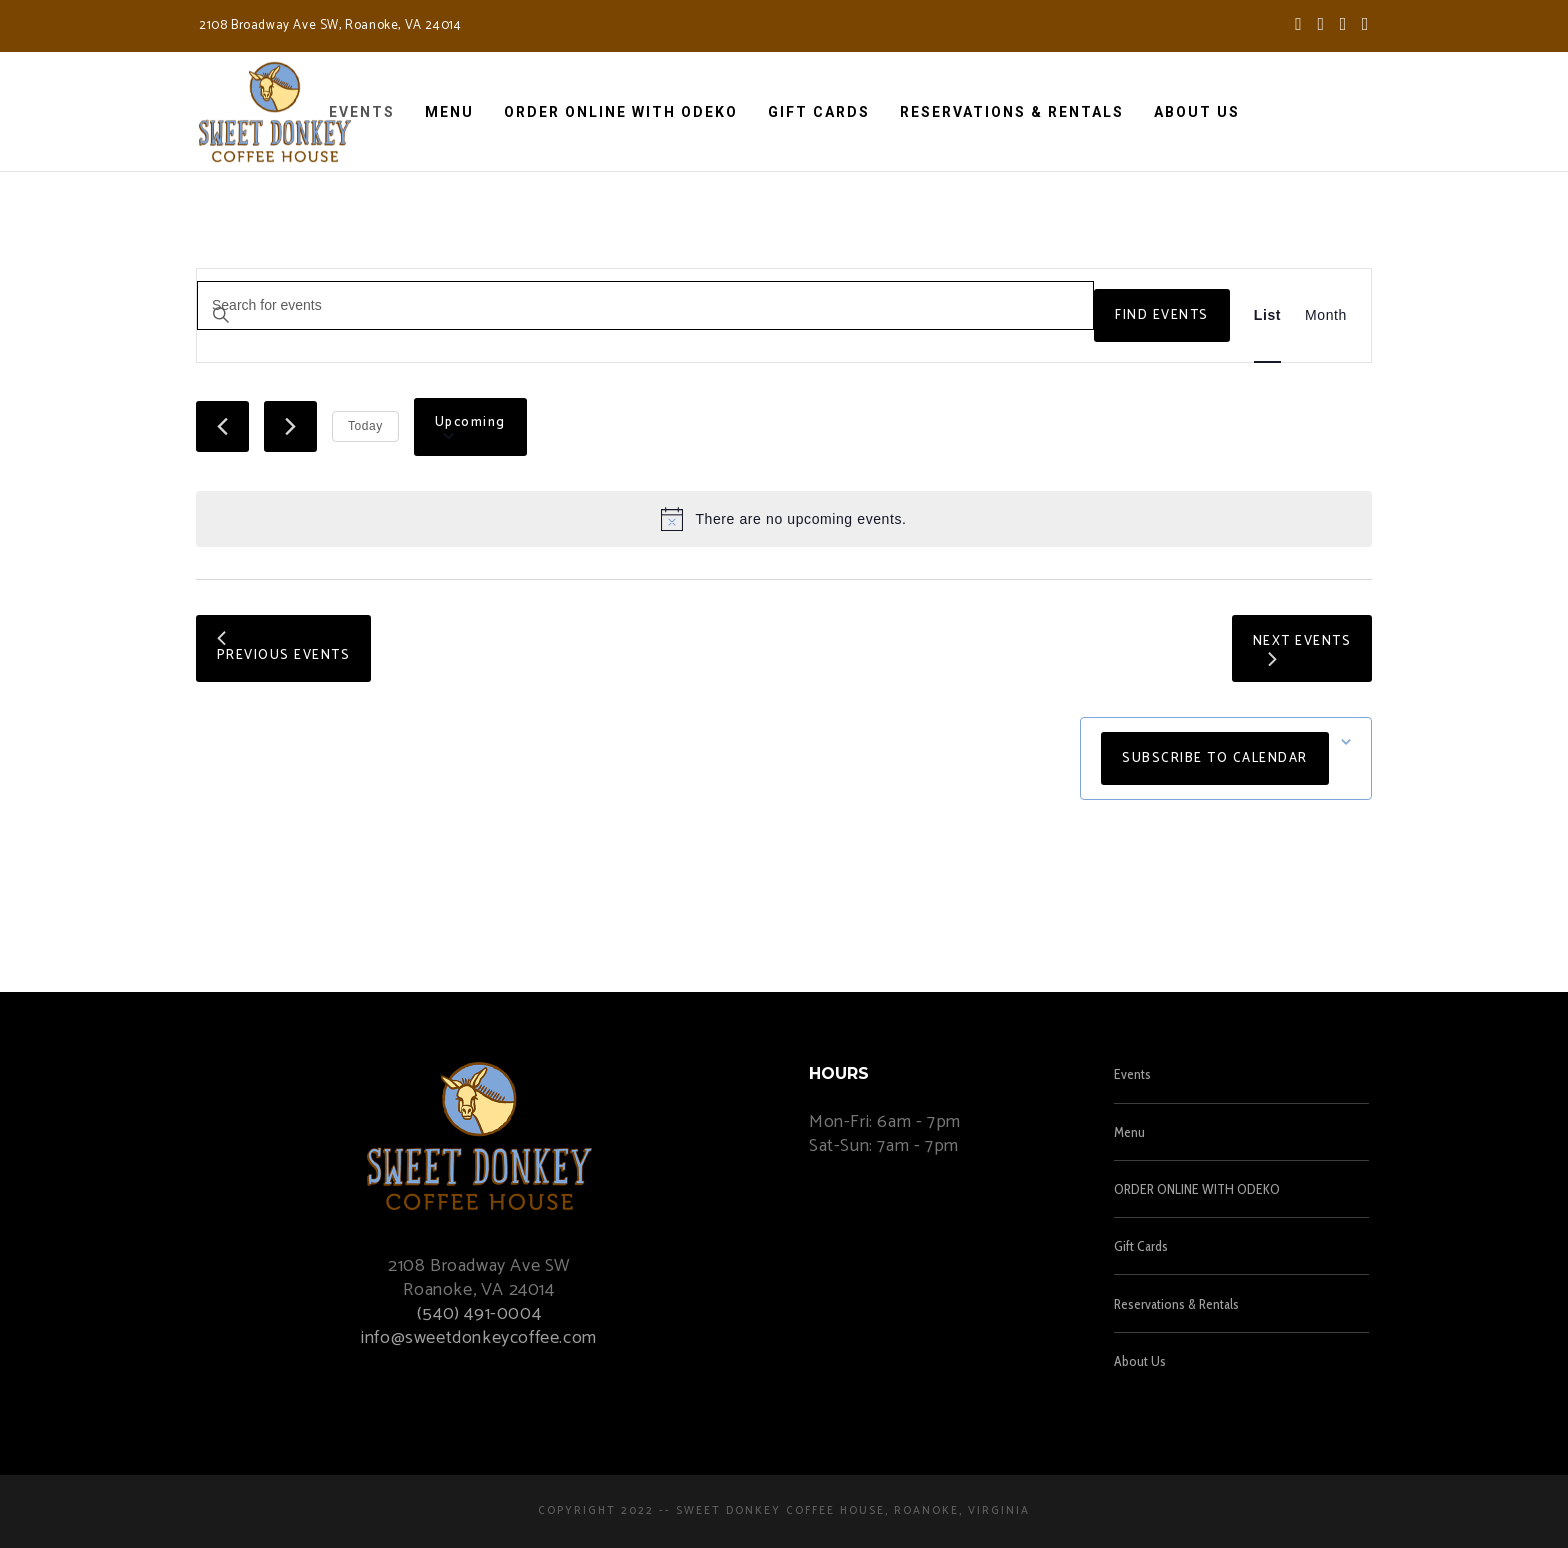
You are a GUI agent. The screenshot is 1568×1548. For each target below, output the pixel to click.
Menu (1129, 1132)
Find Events (1162, 315)
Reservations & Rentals (1176, 1304)
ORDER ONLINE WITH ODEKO (1197, 1189)
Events (1132, 1074)
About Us (1140, 1361)
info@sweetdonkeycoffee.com (479, 1338)
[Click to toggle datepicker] (470, 427)
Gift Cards (1141, 1246)
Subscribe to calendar (1215, 758)
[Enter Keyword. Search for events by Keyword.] (645, 305)
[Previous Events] (222, 426)
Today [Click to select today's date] (365, 426)
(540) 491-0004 (479, 1314)
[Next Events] (290, 426)
